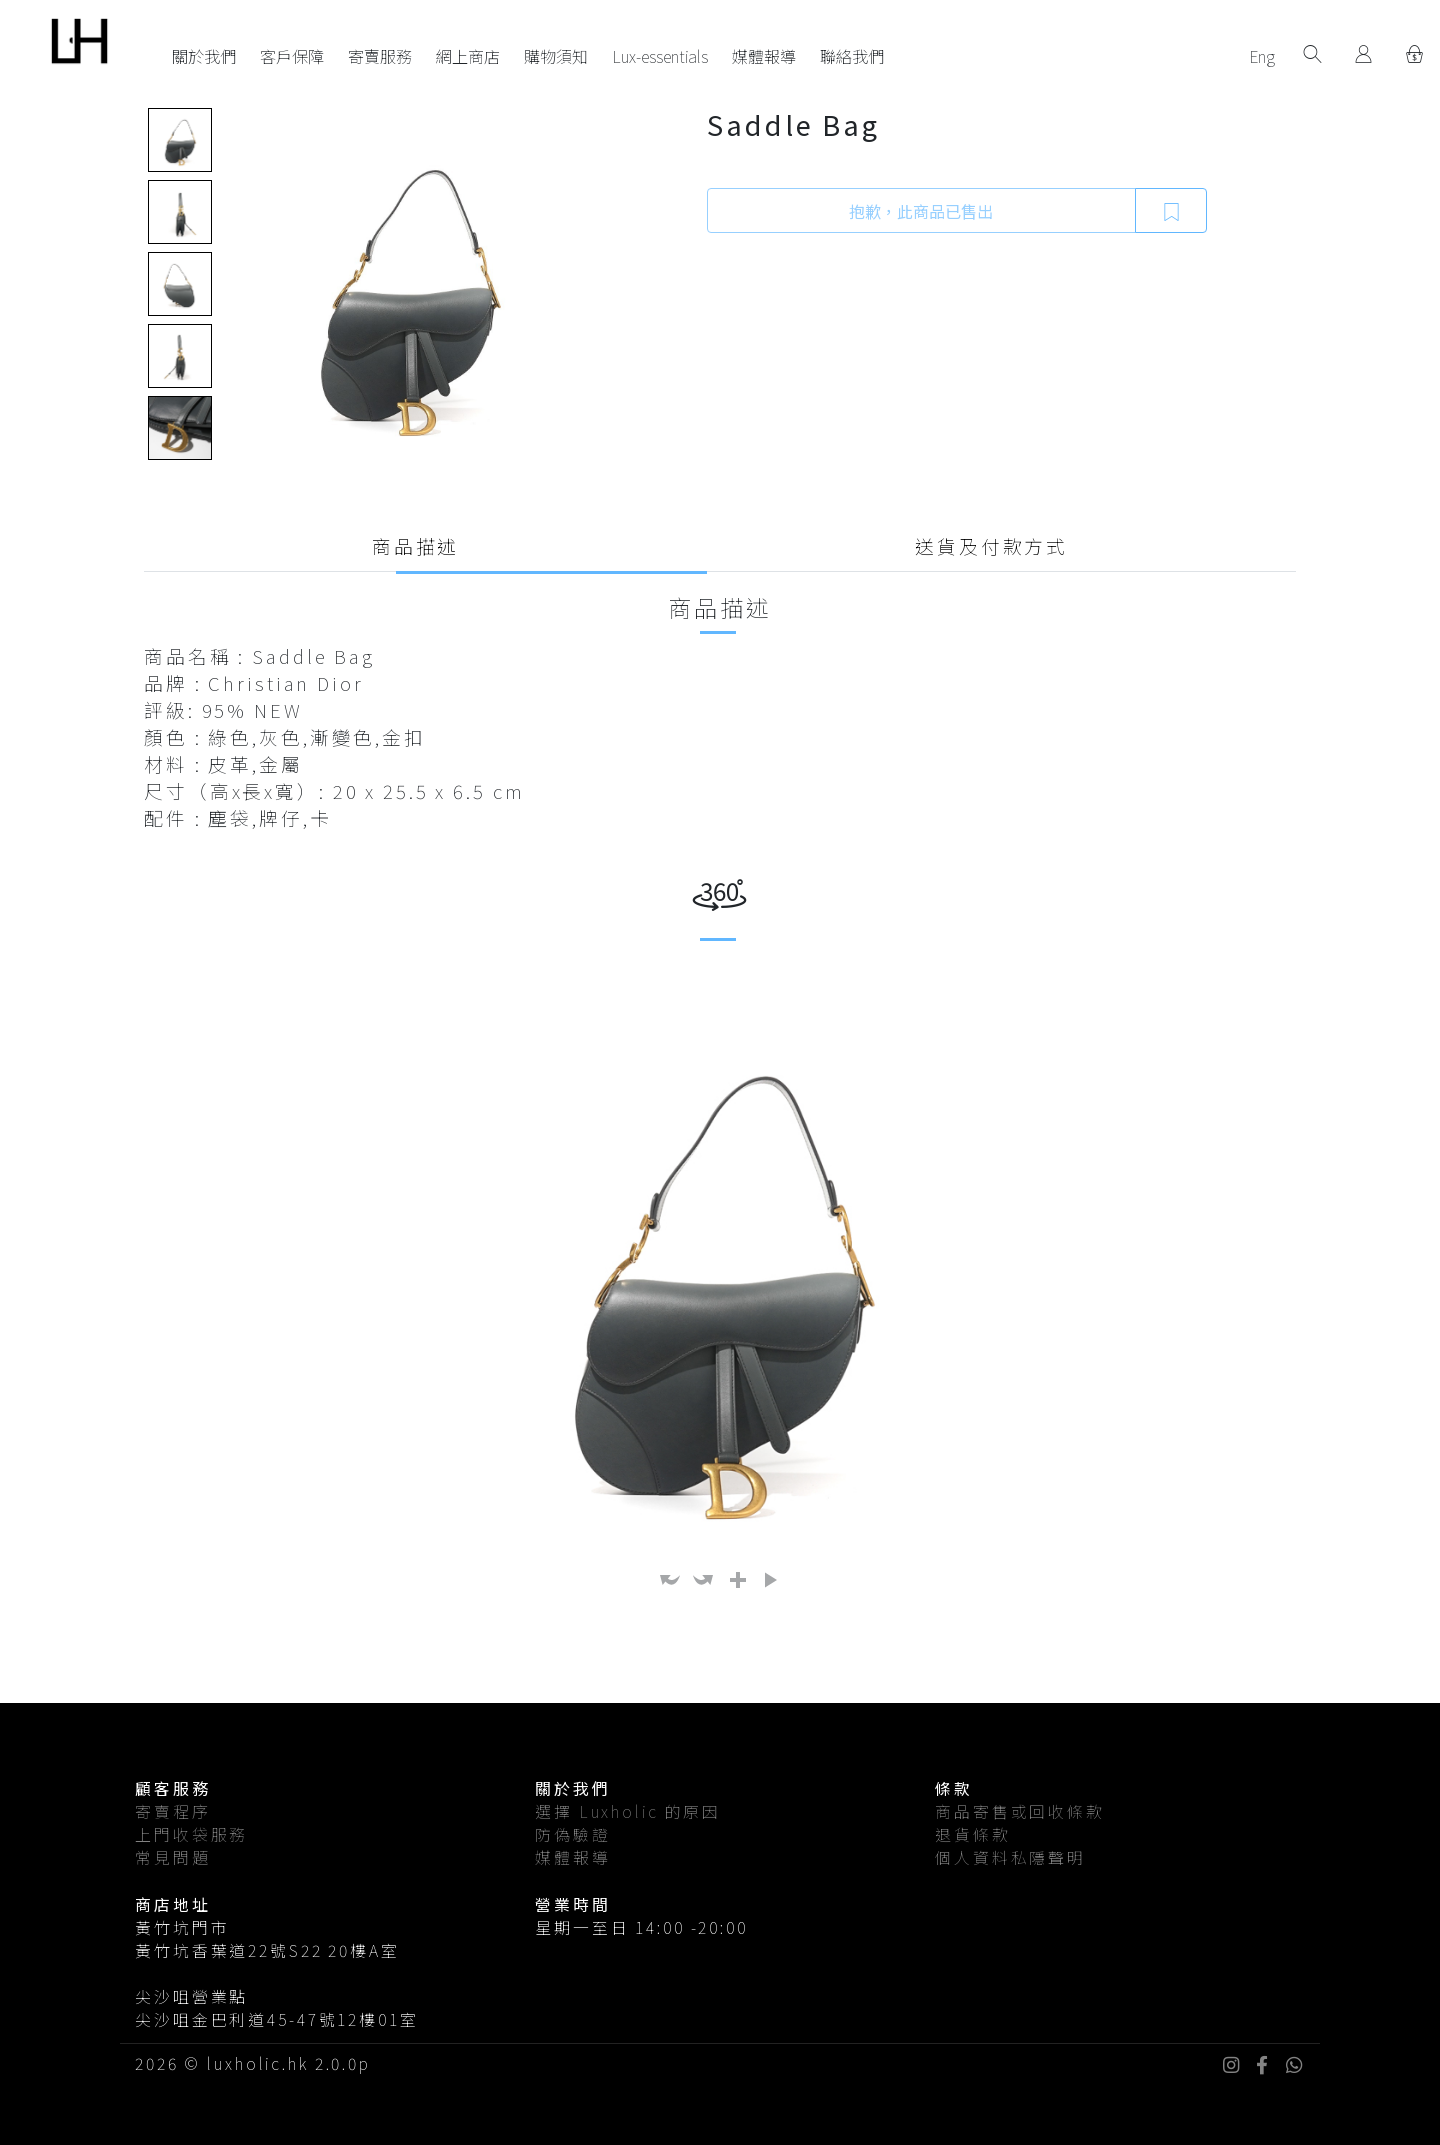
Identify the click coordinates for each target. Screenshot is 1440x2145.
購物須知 (556, 56)
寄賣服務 (380, 56)
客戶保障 (292, 56)
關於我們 (204, 56)
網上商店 (468, 56)
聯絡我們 (852, 56)
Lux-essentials (660, 56)
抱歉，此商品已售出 (921, 211)
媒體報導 (764, 56)
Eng (1262, 56)
